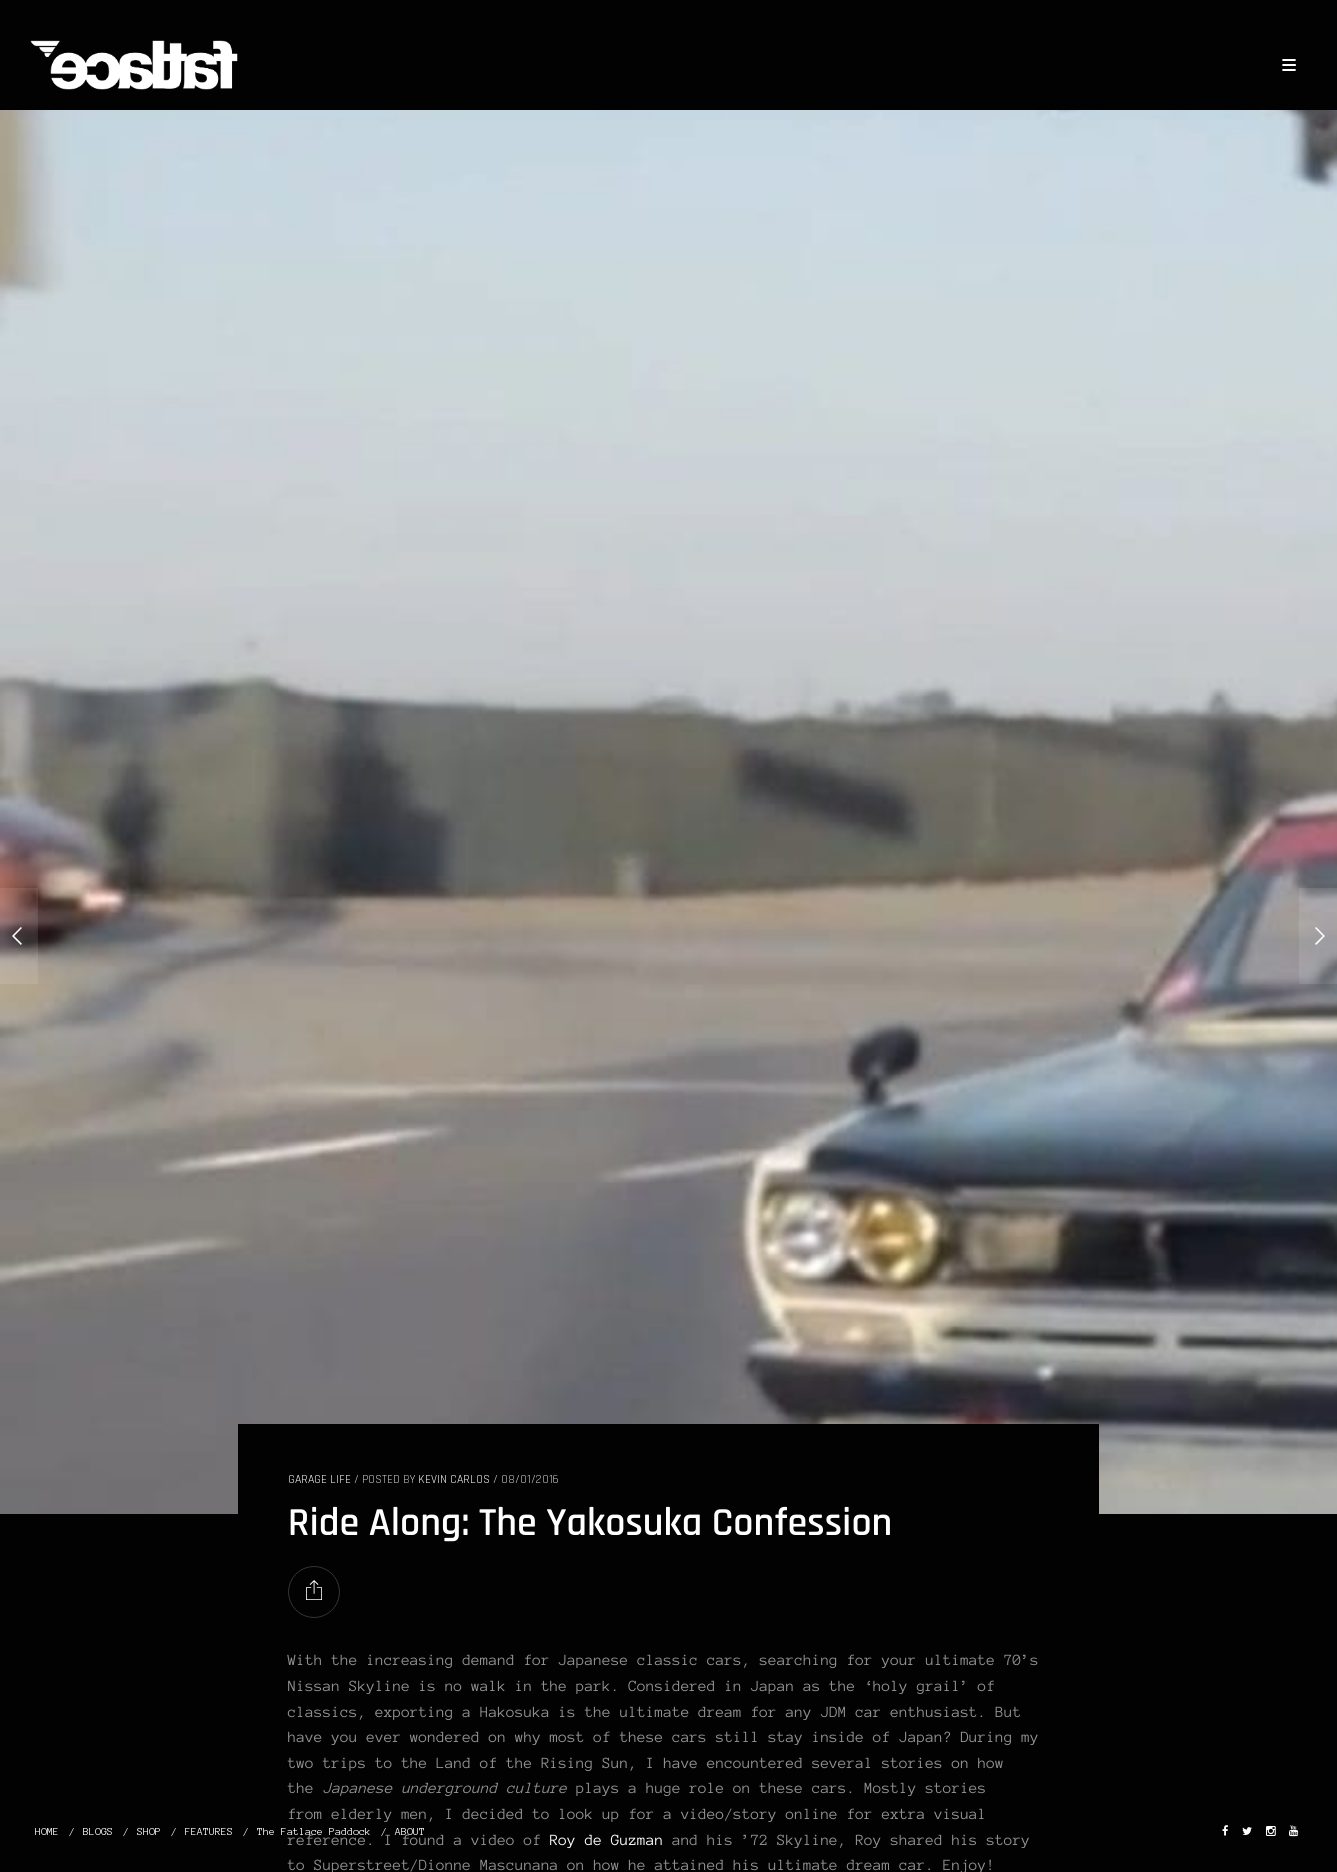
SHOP (149, 1831)
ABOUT (410, 1831)
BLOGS (98, 1831)
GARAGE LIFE (319, 1479)
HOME (47, 1831)
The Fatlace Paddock (314, 1831)
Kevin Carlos (454, 1479)
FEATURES (209, 1831)
